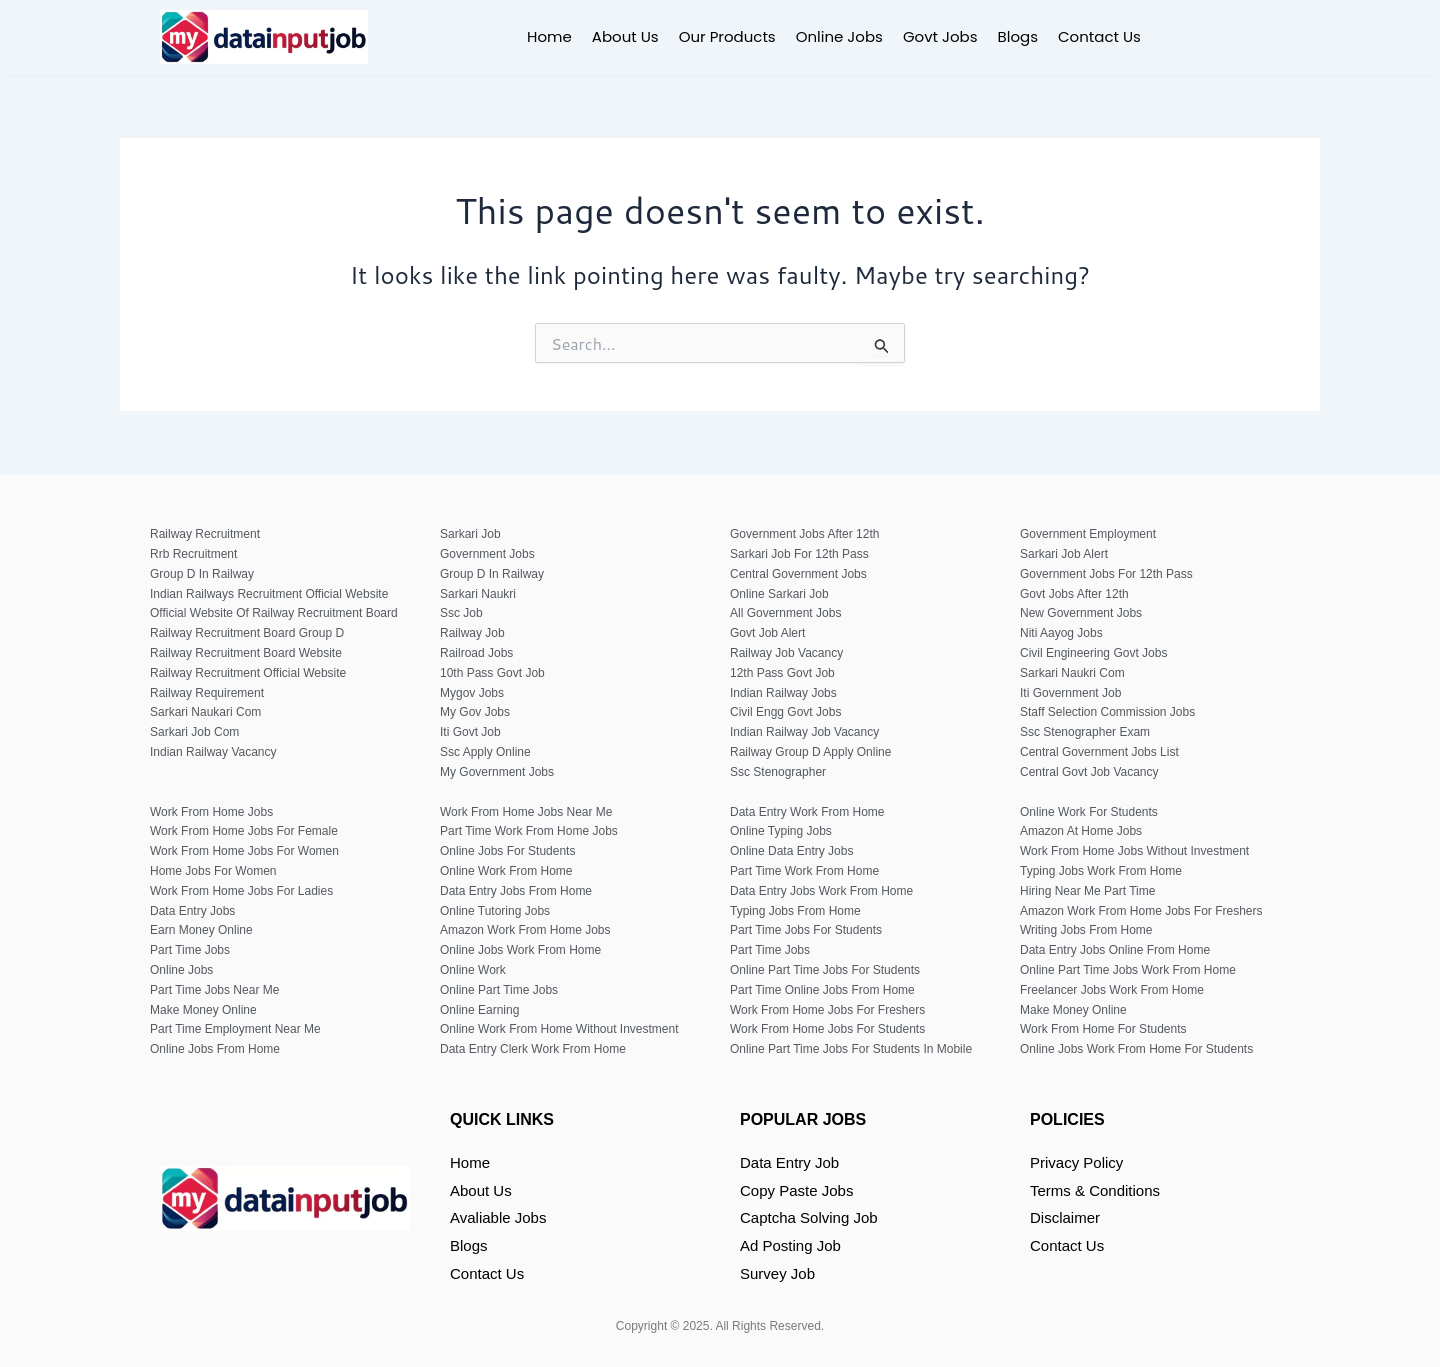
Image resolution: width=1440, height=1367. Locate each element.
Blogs (1018, 36)
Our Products (727, 36)
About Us (625, 36)
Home (549, 36)
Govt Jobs (940, 36)
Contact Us (1099, 36)
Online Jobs (839, 36)
